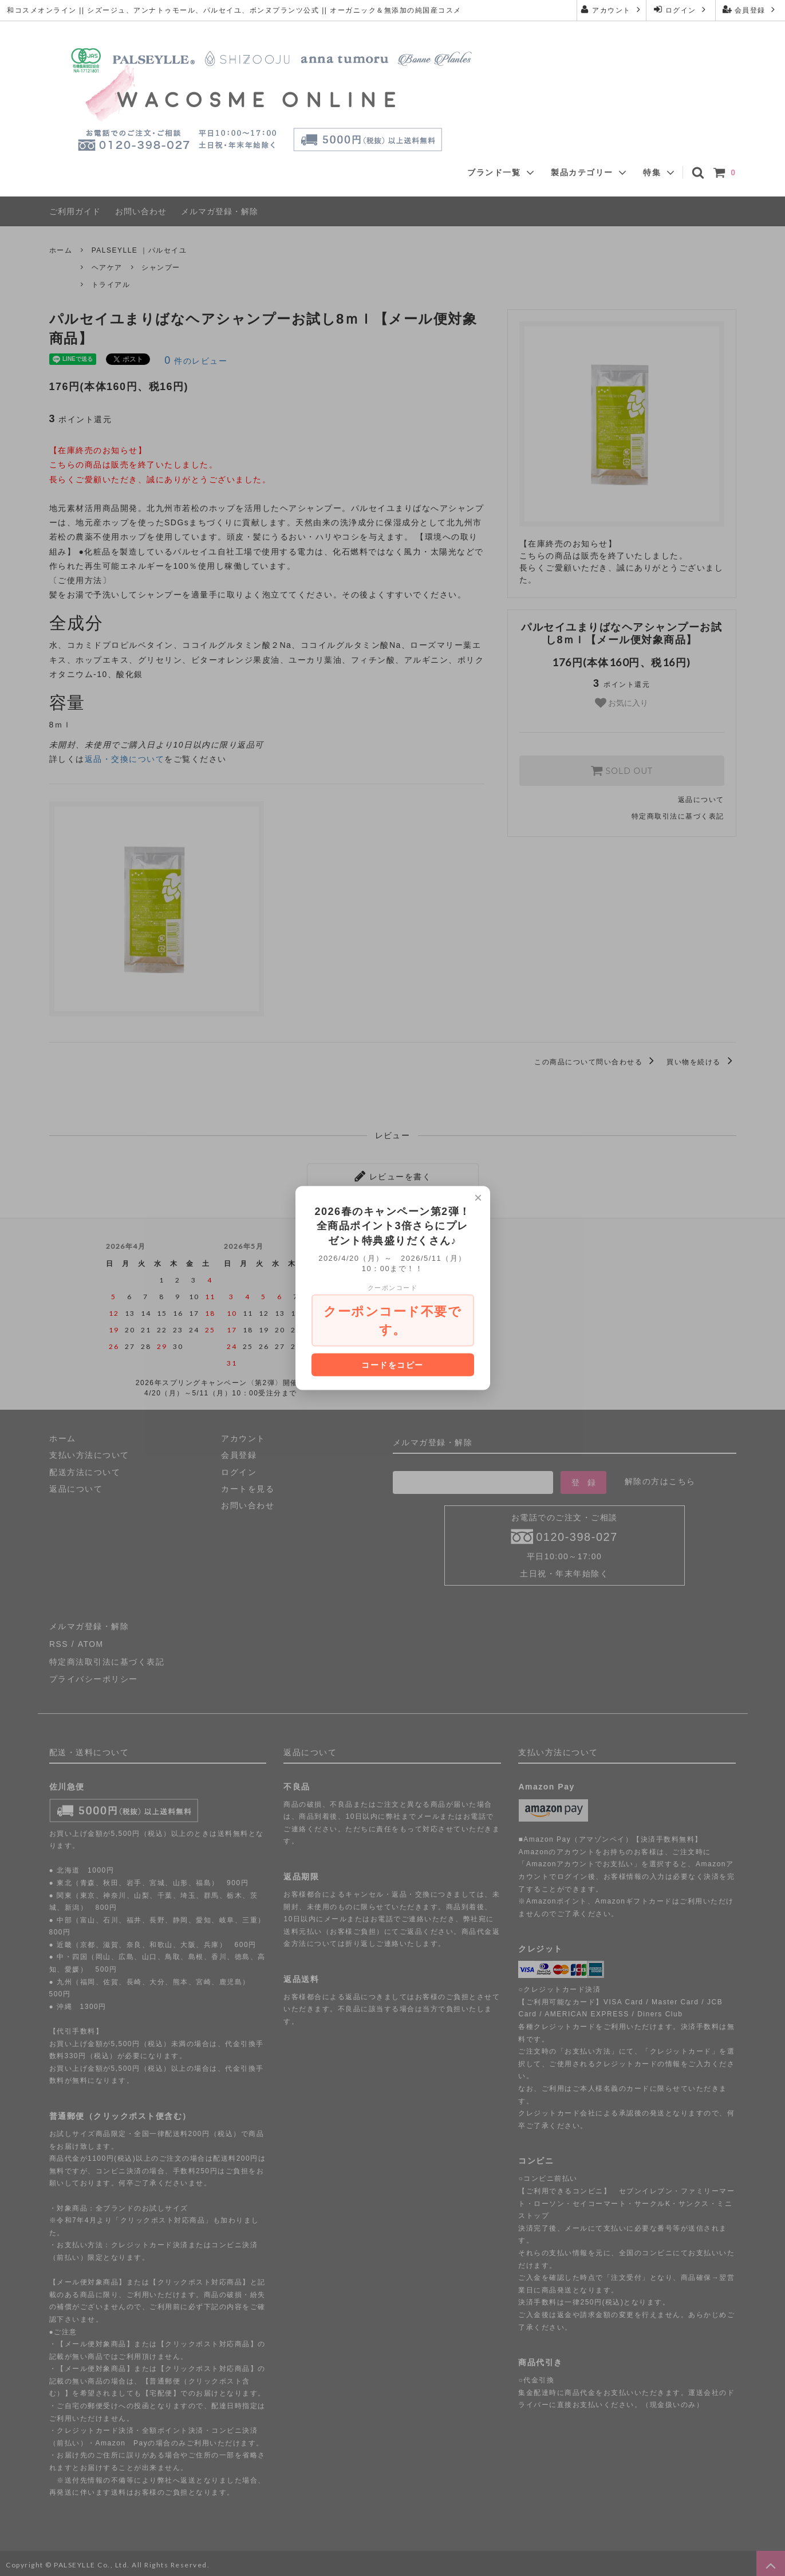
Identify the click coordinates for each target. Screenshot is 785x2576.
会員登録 (750, 9)
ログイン (680, 9)
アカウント (611, 9)
